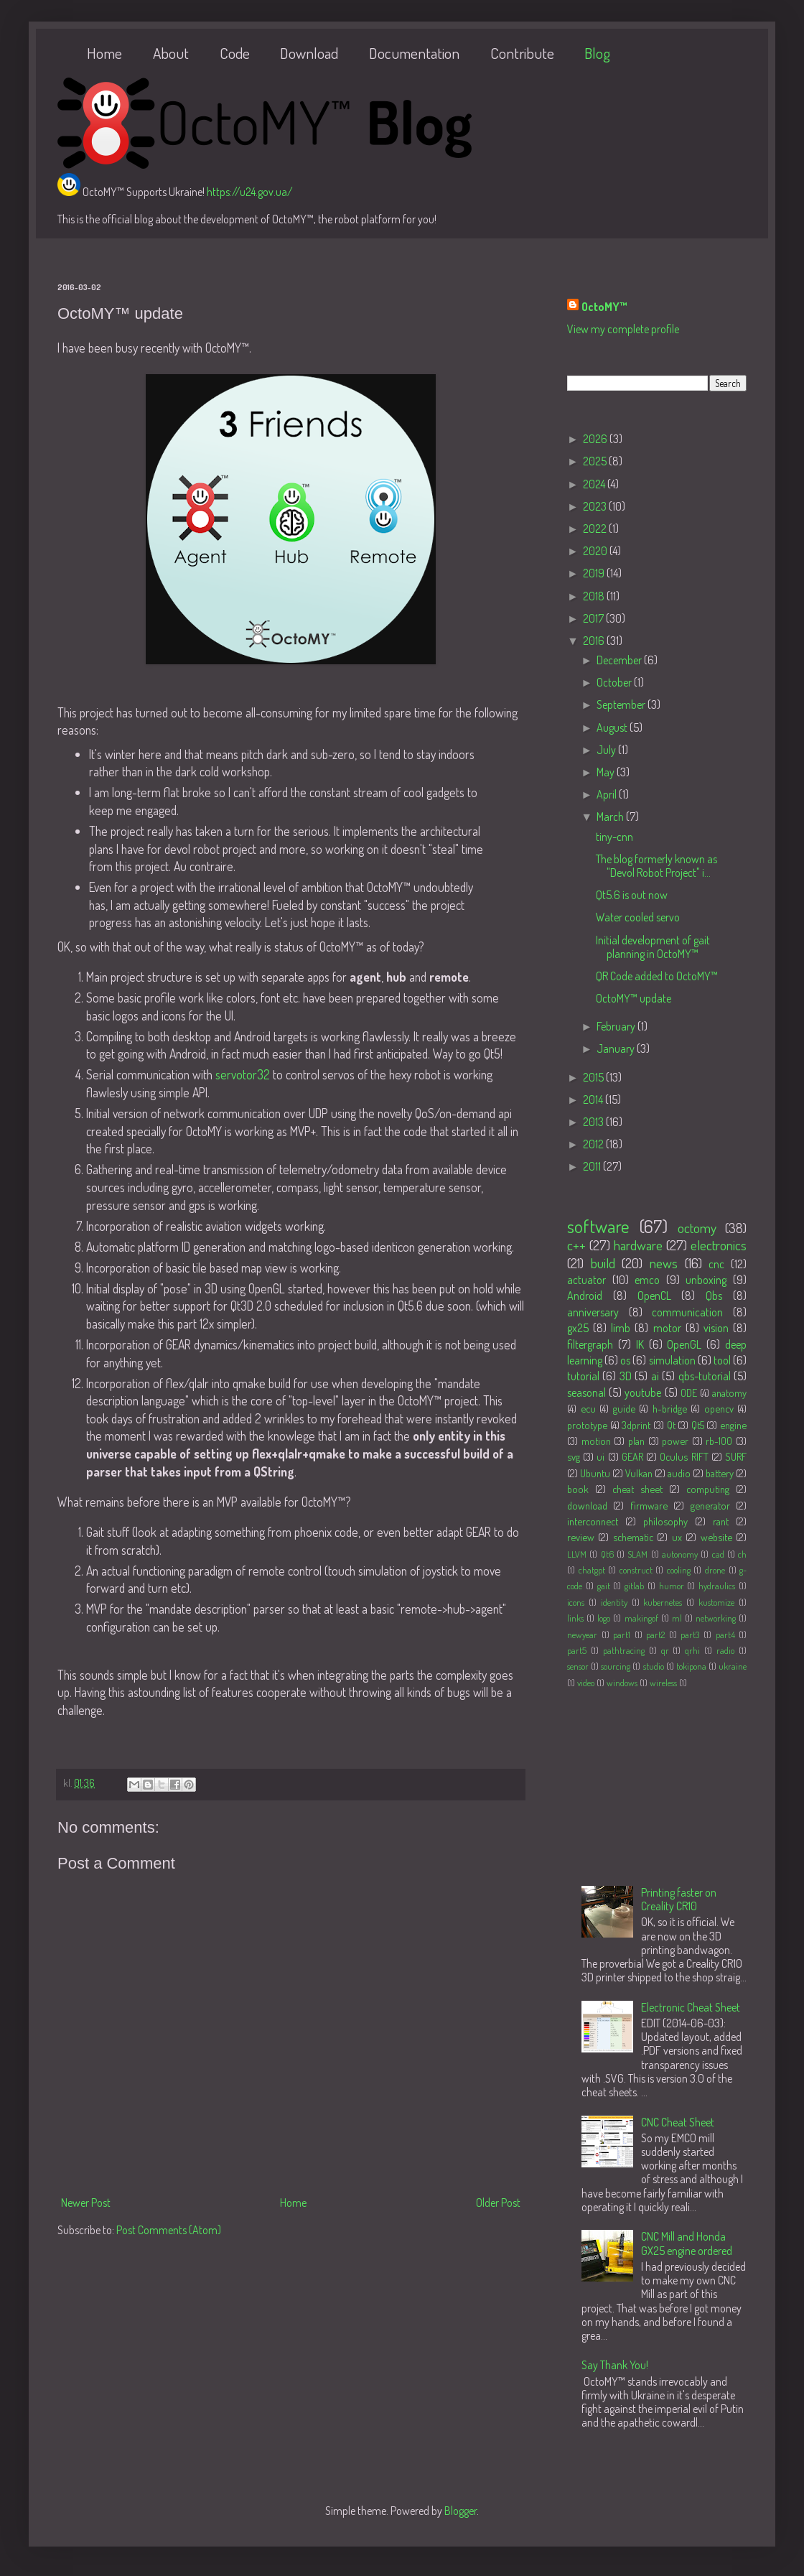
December (620, 660)
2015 (594, 1077)
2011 (593, 1166)
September (622, 704)
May (607, 772)
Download (309, 52)
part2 (655, 1634)
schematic (633, 1536)
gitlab (634, 1585)
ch (742, 1554)
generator (710, 1505)
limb (620, 1328)
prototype (587, 1424)
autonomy (680, 1554)
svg (573, 1456)
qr (665, 1650)
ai (655, 1376)
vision (716, 1328)
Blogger (460, 2510)
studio (653, 1666)
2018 (595, 596)
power (675, 1440)
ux (677, 1536)
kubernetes (662, 1602)
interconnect (592, 1521)
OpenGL (684, 1344)
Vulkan (639, 1472)
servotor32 (242, 1074)
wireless (663, 1682)
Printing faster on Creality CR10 (678, 1899)
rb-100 (719, 1440)
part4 (725, 1634)
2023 (596, 506)
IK (640, 1344)
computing (707, 1488)
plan (636, 1440)
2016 (595, 640)
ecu (588, 1408)
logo (603, 1618)
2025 (596, 461)
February (617, 1026)
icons (575, 1602)
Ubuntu (595, 1472)
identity (614, 1602)
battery (720, 1472)
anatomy (729, 1392)
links (575, 1618)
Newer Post (86, 2202)
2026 (596, 439)
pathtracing (624, 1650)
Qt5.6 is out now (632, 895)
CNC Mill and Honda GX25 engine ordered (686, 2243)
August (613, 727)
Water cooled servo (638, 917)
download (587, 1505)
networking (716, 1618)
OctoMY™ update (633, 998)
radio (725, 1650)
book (578, 1488)
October (615, 682)
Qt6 (607, 1554)
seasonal (586, 1392)
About (171, 52)
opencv (719, 1408)
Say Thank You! (614, 2365)
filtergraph (590, 1344)
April (608, 794)
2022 (596, 528)
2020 (596, 551)
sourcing (615, 1666)
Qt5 (697, 1424)
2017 (594, 618)
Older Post (498, 2202)
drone (715, 1570)
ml (677, 1618)
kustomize (716, 1602)
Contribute (522, 52)
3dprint (636, 1424)
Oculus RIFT (684, 1456)
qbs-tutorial (704, 1376)
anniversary (593, 1312)
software (598, 1225)
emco (647, 1280)
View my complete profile (623, 329)
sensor (578, 1666)
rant (721, 1521)
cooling (679, 1570)
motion (596, 1440)
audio (679, 1472)
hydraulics (716, 1585)
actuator (586, 1280)
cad (718, 1554)
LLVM (576, 1554)
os (625, 1360)
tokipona (691, 1666)
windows (622, 1682)
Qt (671, 1424)
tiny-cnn (614, 836)
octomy (697, 1228)
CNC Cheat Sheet (677, 2122)
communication (687, 1312)
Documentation (414, 52)
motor (667, 1328)
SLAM (637, 1554)
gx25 (578, 1328)
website (716, 1536)
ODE (689, 1392)
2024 (595, 484)
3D (626, 1376)
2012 (594, 1144)
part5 (576, 1650)
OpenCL (654, 1295)
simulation (672, 1360)
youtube (643, 1392)
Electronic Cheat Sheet (690, 2007)
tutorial (583, 1376)
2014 (594, 1099)
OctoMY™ (604, 306)
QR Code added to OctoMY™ (657, 976)
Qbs (714, 1295)
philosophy (665, 1521)
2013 (594, 1122)
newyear (582, 1634)
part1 (621, 1634)
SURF (736, 1456)
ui (600, 1456)
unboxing (706, 1280)
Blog (597, 52)
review (580, 1536)
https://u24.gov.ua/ (250, 192)
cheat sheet (637, 1488)
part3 (690, 1634)
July (607, 750)
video (585, 1682)
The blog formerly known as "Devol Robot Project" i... (656, 866)
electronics (719, 1245)
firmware (649, 1505)
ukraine (733, 1666)
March (611, 816)
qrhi (692, 1650)
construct (636, 1570)
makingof (641, 1618)
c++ (576, 1245)
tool (722, 1360)
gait (603, 1585)
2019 (595, 573)
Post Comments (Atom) (168, 2230)
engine (733, 1424)
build (603, 1263)
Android (584, 1295)
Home (104, 52)
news (664, 1263)
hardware (638, 1245)
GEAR (632, 1456)
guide (624, 1408)
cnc (716, 1264)
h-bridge (670, 1408)
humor (671, 1585)
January (617, 1048)
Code (235, 52)
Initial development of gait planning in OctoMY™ (653, 947)
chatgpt (592, 1570)
